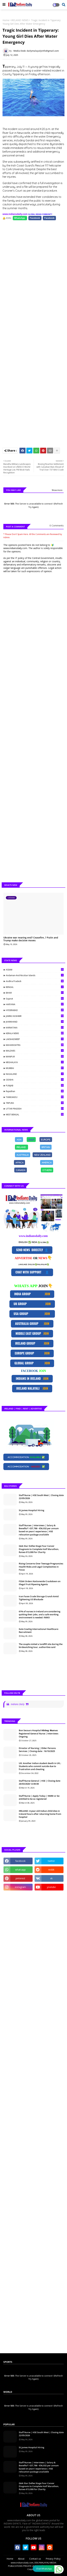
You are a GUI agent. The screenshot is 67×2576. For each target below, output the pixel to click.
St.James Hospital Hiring (31, 1510)
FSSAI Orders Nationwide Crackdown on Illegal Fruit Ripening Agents (39, 1583)
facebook (20, 1860)
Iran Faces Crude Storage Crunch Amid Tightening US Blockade (39, 1598)
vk (51, 1878)
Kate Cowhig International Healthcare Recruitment (38, 1631)
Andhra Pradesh (35, 981)
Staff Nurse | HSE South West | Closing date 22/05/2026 (41, 1497)
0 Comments (57, 525)
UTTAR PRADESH (35, 1108)
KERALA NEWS (35, 1033)
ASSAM (35, 969)
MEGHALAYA (35, 1062)
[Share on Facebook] (20, 218)
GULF (31, 1139)
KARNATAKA (35, 1027)
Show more (57, 490)
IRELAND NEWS (20, 20)
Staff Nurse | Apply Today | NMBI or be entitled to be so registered (39, 1797)
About (21, 2558)
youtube (51, 1887)
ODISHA (35, 1079)
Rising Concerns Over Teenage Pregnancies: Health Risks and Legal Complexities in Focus (41, 1566)
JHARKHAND (35, 1021)
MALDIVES (35, 1050)
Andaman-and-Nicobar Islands (35, 975)
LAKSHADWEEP (35, 1039)
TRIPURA (35, 1102)
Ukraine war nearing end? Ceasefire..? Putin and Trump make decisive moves (30, 939)
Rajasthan (35, 1091)
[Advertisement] (33, 768)
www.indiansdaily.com (15, 214)
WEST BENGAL (35, 1114)
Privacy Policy (53, 2558)
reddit (51, 1869)
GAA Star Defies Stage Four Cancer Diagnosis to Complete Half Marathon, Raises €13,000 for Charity (39, 1548)
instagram (20, 1887)
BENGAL (35, 987)
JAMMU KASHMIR (35, 1016)
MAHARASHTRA (35, 1044)
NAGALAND (35, 1073)
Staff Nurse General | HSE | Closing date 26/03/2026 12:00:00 (39, 1782)
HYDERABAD (35, 1010)
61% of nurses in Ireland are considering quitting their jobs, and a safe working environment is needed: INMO (39, 1614)
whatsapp (20, 1869)
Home (6, 20)
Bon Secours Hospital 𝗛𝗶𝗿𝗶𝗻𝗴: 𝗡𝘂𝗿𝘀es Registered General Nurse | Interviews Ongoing (38, 1733)
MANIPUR (35, 1056)
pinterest (20, 1878)
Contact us (35, 2558)
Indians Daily (17, 1704)
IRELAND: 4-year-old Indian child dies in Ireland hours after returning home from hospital (40, 1813)
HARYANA (35, 1004)
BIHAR (35, 992)
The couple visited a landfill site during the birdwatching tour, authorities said (40, 1646)
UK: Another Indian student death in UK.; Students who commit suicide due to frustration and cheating (40, 1766)
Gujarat (35, 998)
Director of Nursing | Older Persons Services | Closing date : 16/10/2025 (37, 1750)
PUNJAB (35, 1085)
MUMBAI (35, 1068)
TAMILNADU (35, 1097)
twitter (51, 1860)
